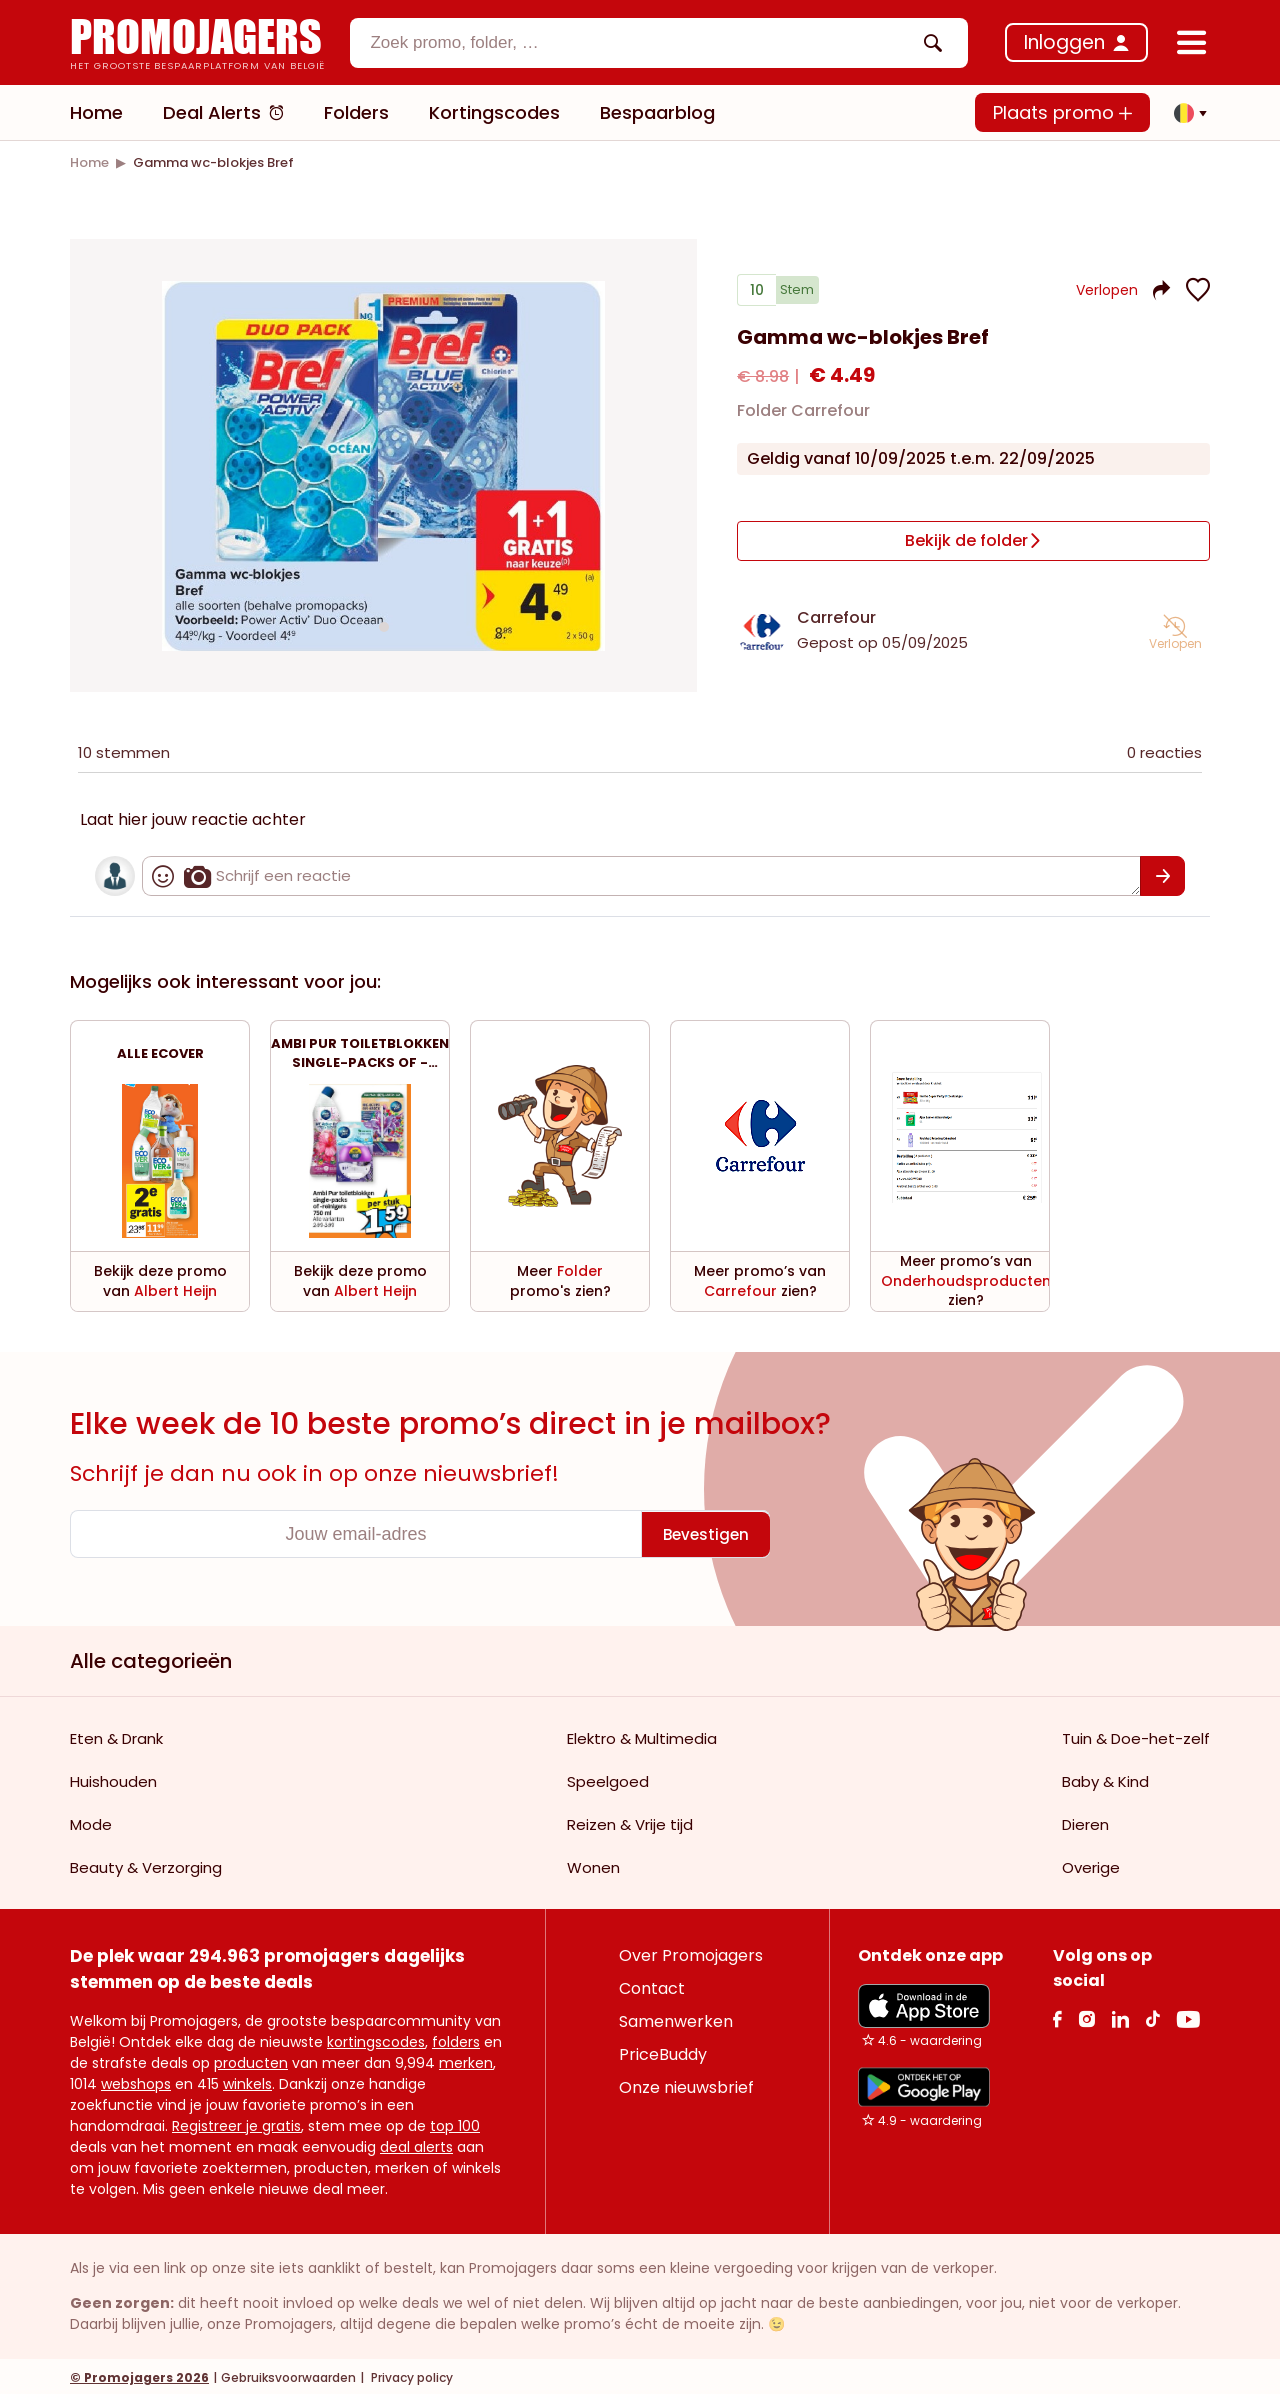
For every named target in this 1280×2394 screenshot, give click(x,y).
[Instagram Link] (1086, 2015)
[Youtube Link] (1188, 2015)
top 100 (455, 2123)
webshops (136, 2081)
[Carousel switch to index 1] (384, 625)
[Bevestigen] (1162, 873)
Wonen (593, 1864)
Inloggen (1064, 42)
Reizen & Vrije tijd (630, 1821)
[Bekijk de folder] (973, 544)
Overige (1091, 1864)
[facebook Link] (1057, 2015)
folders (456, 2039)
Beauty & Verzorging (146, 1864)
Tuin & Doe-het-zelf (1136, 1735)
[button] (1185, 113)
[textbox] (642, 43)
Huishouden (113, 1778)
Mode (91, 1821)
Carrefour (836, 614)
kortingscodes (376, 2039)
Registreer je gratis (236, 2123)
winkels (247, 2081)
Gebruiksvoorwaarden (288, 2374)
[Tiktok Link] (1152, 2015)
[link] (89, 162)
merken (466, 2060)
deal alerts (416, 2144)
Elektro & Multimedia (642, 1735)
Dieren (1085, 1821)
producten (251, 2060)
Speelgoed (608, 1778)
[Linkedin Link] (1120, 2015)
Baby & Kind (1105, 1778)
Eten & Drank (116, 1735)
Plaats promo (1062, 112)
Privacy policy (410, 2374)
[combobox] (659, 43)
